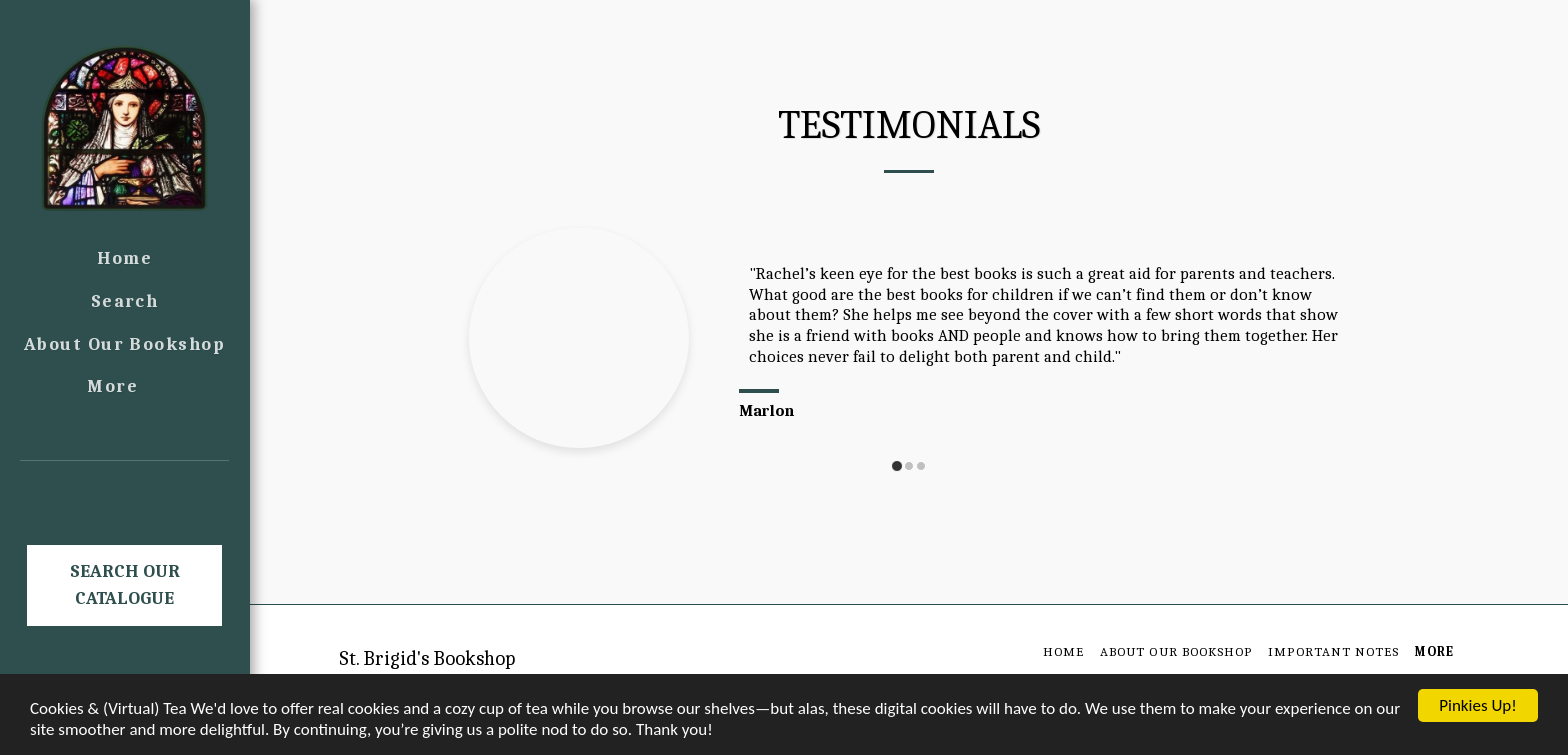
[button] (125, 489)
